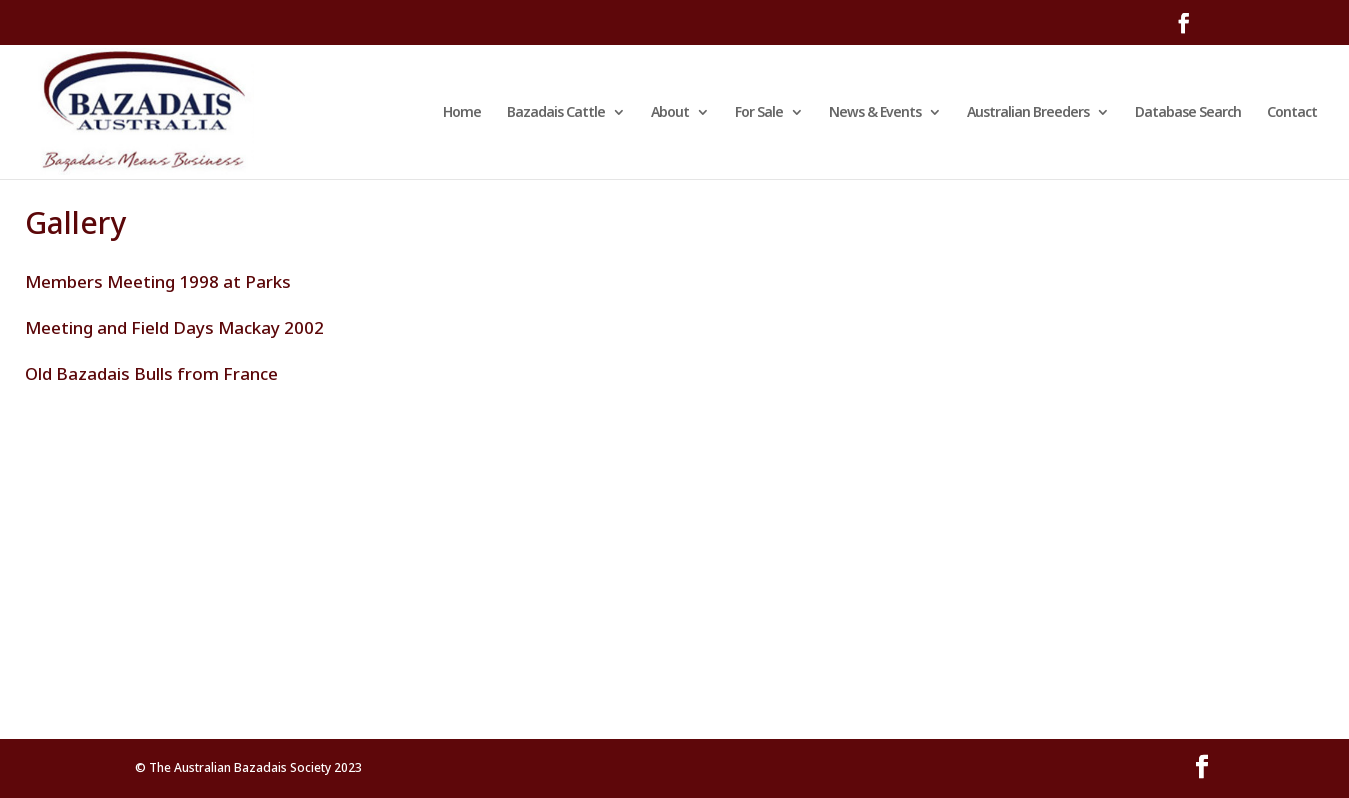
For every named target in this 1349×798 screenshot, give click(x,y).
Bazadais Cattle (556, 113)
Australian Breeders (1028, 113)
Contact (1292, 113)
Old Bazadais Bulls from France (151, 373)
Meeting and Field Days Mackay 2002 (174, 327)
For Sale (759, 113)
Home (462, 113)
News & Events (875, 113)
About (670, 113)
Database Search (1188, 113)
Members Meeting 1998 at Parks (158, 281)
